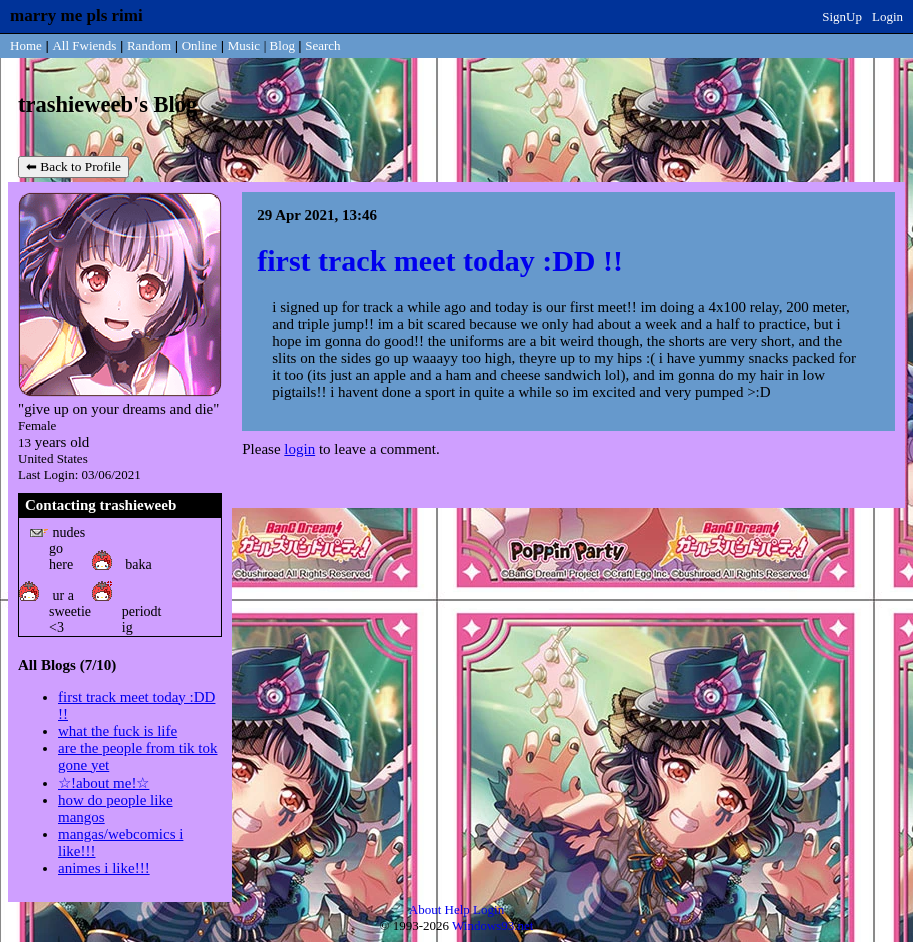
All (84, 45)
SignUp (842, 16)
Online (199, 45)
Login (887, 16)
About (425, 909)
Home (26, 45)
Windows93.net (492, 925)
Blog (282, 45)
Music (244, 45)
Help (457, 909)
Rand (149, 45)
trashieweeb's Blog (107, 104)
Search (322, 45)
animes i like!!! (104, 868)
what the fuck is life (117, 731)
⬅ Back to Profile (73, 166)
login (299, 449)
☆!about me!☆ (103, 783)
